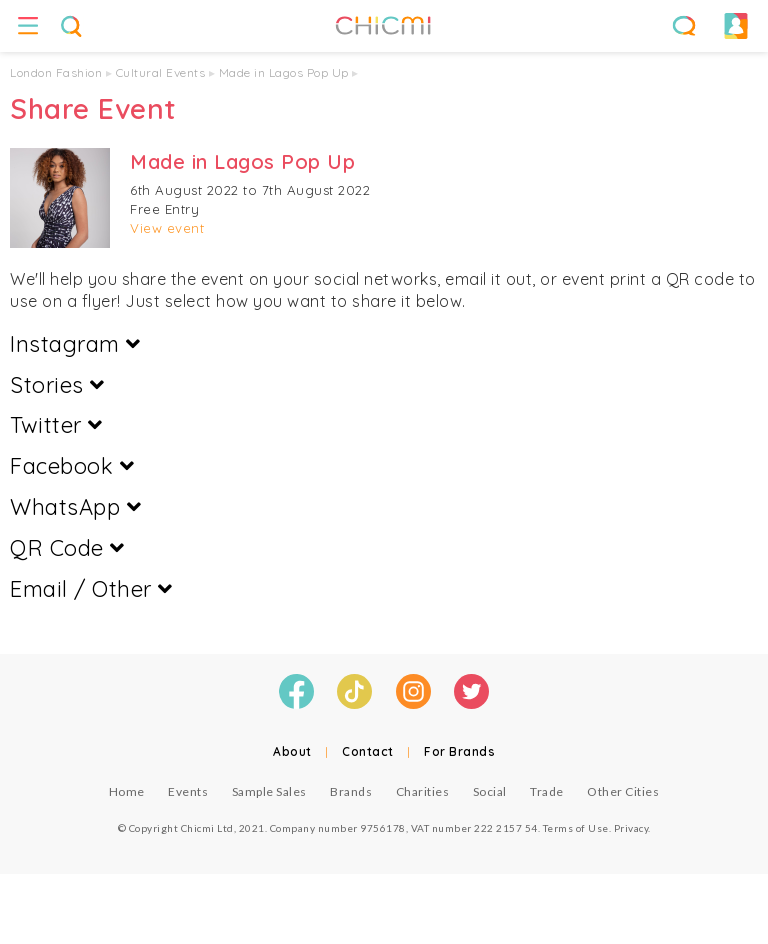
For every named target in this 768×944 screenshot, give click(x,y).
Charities (423, 791)
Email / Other (91, 589)
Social (490, 791)
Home (127, 791)
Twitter (56, 425)
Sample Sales (269, 791)
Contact (368, 751)
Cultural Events (161, 72)
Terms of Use (576, 828)
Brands (351, 791)
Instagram (75, 344)
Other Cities (623, 791)
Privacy (631, 828)
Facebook (72, 466)
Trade (547, 791)
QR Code (67, 548)
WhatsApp (75, 507)
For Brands (459, 751)
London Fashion (56, 72)
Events (188, 791)
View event (167, 228)
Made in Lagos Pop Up (284, 72)
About (292, 751)
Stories (57, 385)
